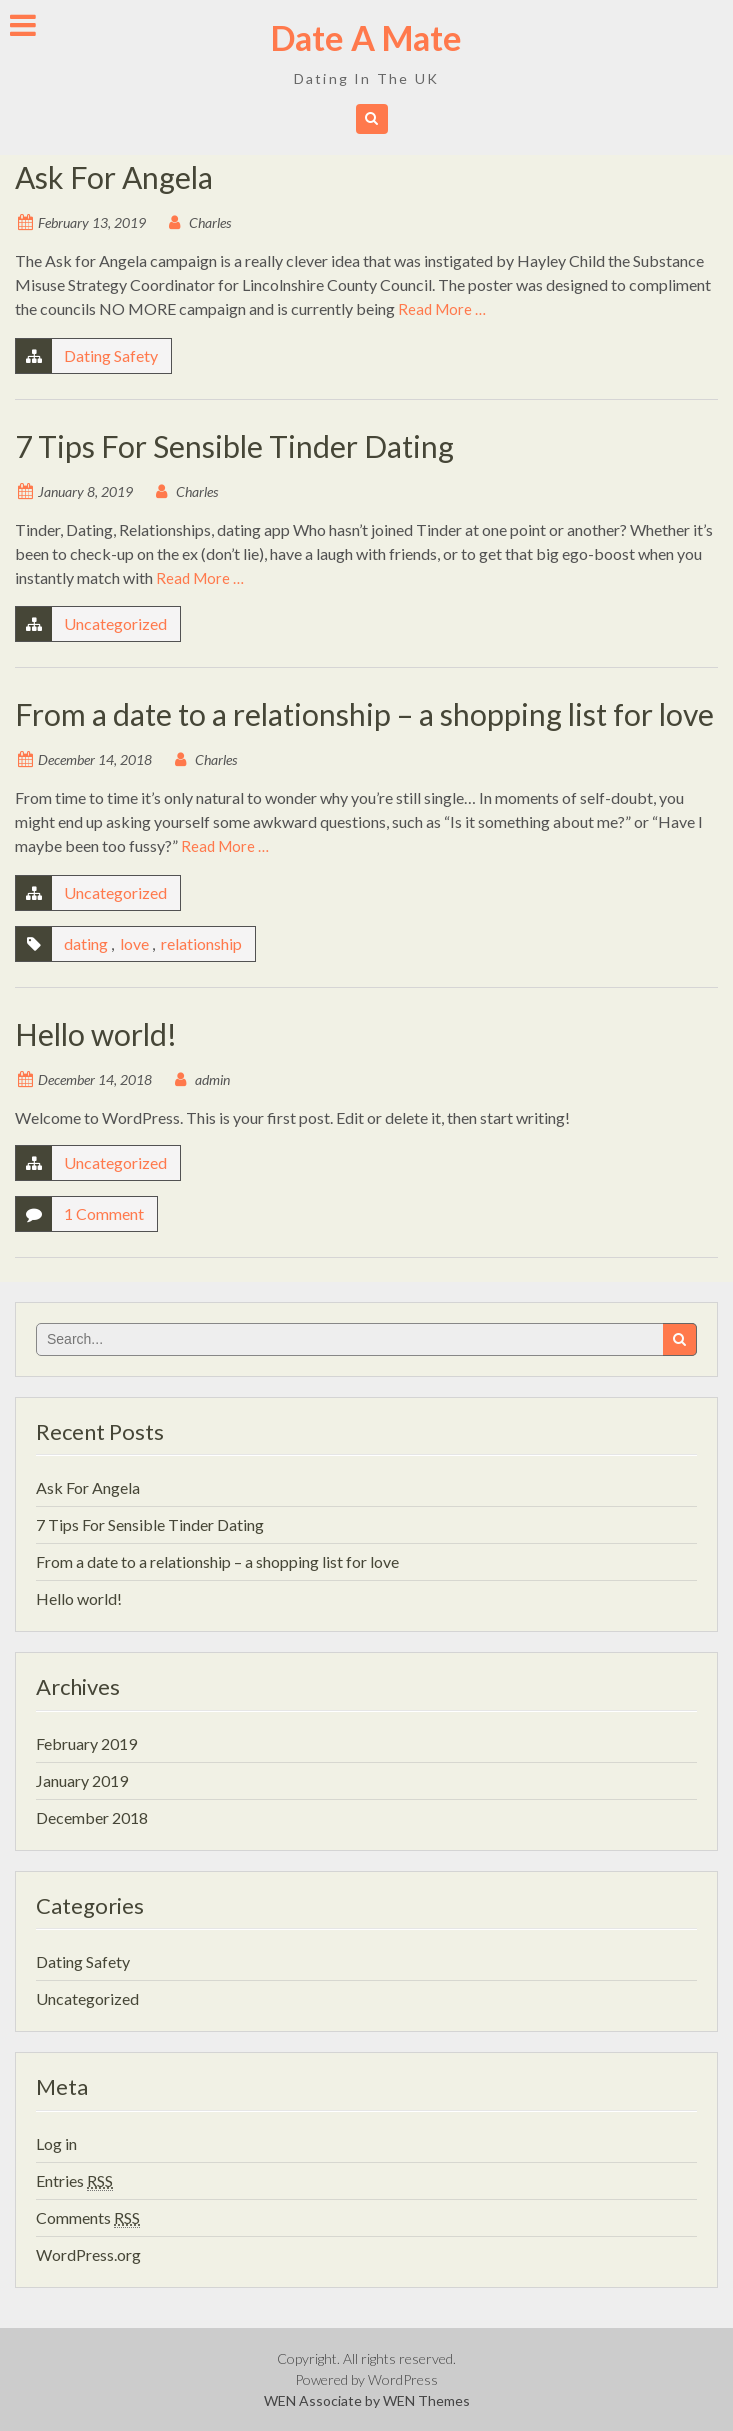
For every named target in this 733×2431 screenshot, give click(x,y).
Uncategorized (115, 623)
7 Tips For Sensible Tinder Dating (234, 446)
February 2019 (86, 1743)
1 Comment (104, 1213)
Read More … (442, 309)
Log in (56, 2143)
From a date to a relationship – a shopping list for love (364, 714)
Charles (210, 222)
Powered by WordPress (366, 2379)
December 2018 (92, 1817)
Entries (74, 2180)
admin (212, 1079)
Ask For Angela (114, 177)
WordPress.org (88, 2254)
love (134, 943)
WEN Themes (426, 2400)
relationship (201, 943)
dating (86, 943)
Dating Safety (111, 355)
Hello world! (96, 1034)
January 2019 (82, 1780)
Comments (88, 2217)
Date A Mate (366, 37)
